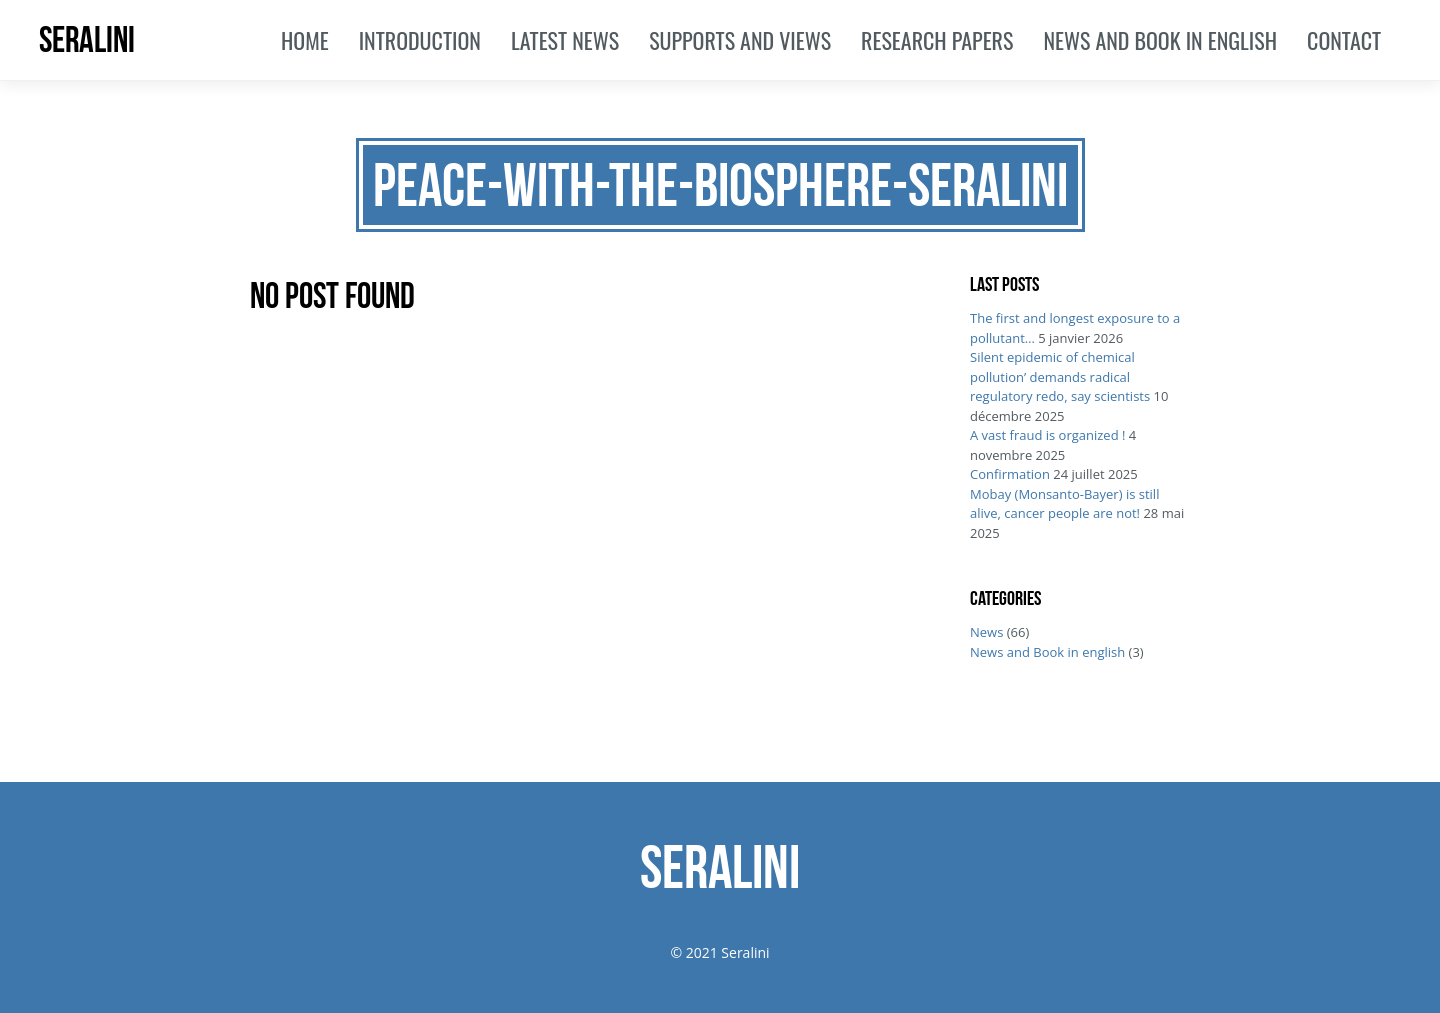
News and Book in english (1047, 652)
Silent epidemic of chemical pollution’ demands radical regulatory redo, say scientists (1060, 376)
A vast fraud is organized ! (1047, 435)
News (986, 632)
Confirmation (1010, 474)
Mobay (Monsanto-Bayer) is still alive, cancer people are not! (1064, 504)
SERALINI (87, 39)
